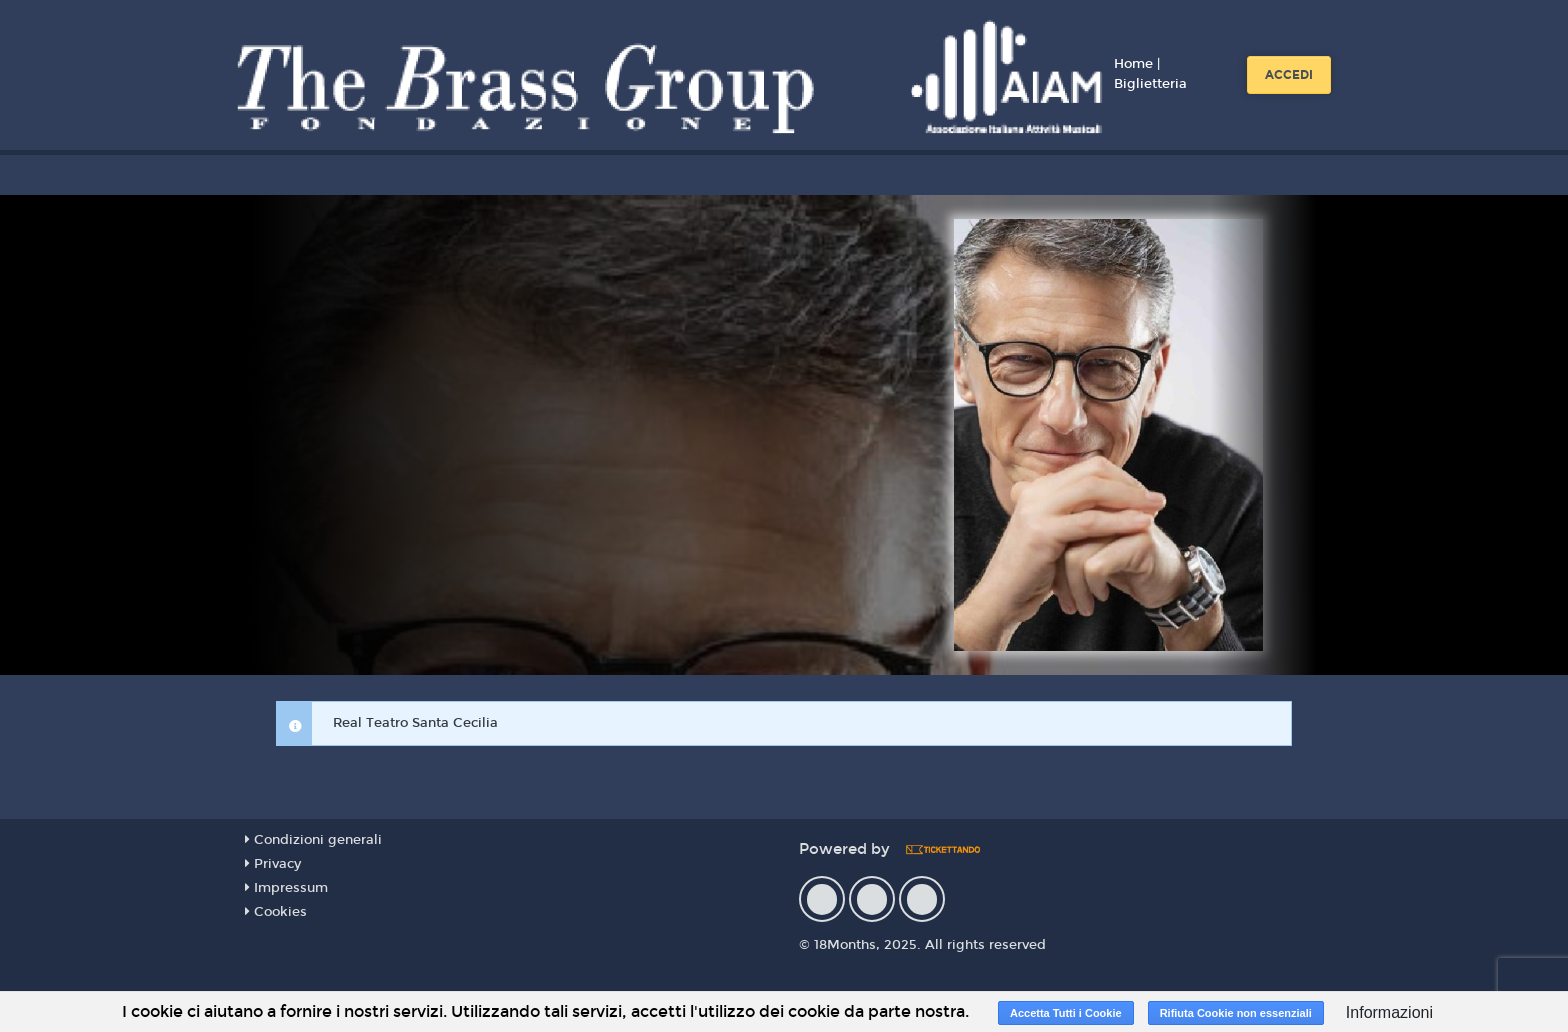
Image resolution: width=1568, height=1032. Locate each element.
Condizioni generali (313, 840)
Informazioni (1389, 1012)
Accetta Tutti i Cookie (1066, 1013)
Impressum (286, 888)
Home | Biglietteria (1150, 74)
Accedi (1289, 75)
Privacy (273, 864)
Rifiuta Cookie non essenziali (1236, 1013)
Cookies (276, 912)
